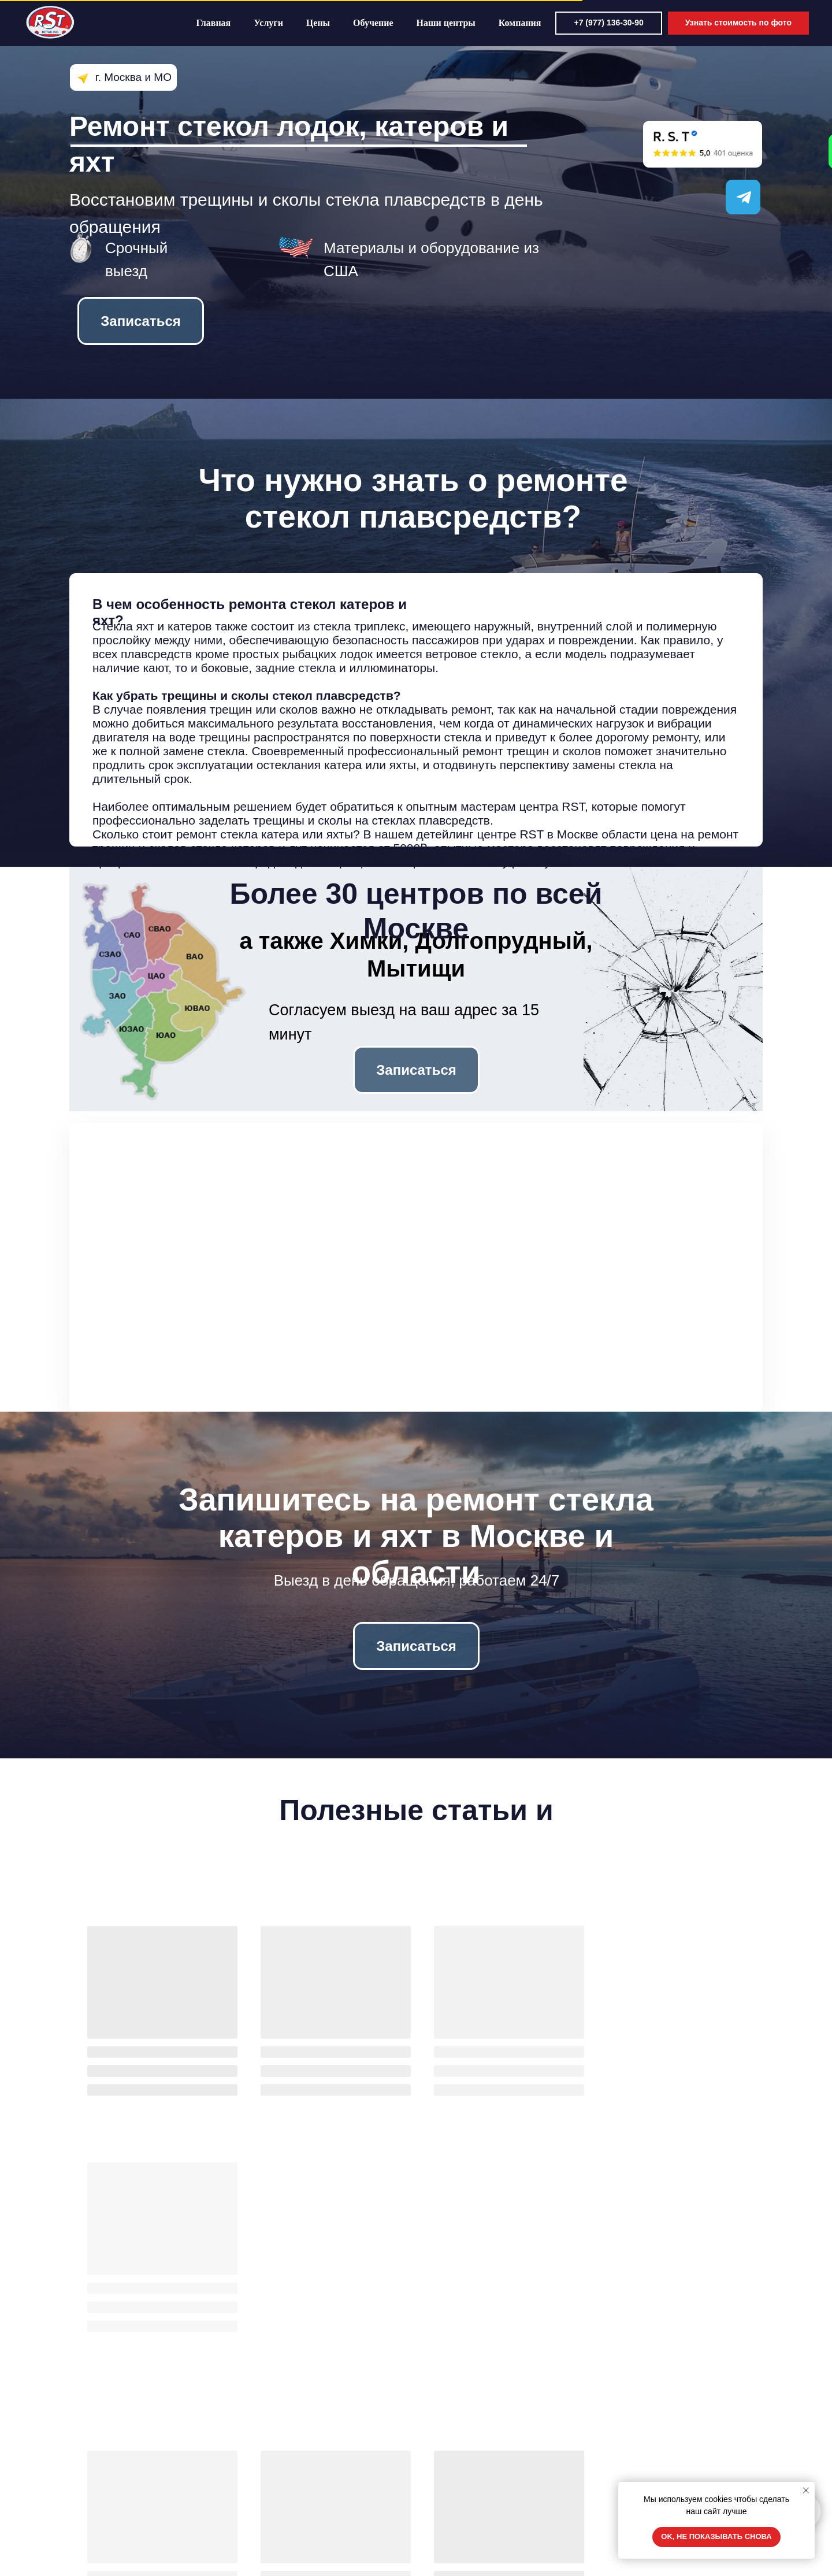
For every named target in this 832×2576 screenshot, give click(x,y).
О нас (438, 2453)
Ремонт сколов (282, 2469)
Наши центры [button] (466, 23)
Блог (436, 2469)
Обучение (394, 23)
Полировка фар (283, 2518)
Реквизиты (447, 2502)
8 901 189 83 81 (643, 2474)
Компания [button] (540, 23)
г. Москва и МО (133, 77)
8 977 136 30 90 (643, 2456)
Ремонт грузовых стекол (299, 2502)
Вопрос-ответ (106, 2518)
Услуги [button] (289, 23)
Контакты (445, 2485)
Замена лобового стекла (300, 2453)
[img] (612, 2506)
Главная (234, 23)
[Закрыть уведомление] (806, 2490)
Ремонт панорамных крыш (304, 2534)
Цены (339, 23)
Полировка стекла (288, 2485)
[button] (749, 23)
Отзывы (95, 2485)
